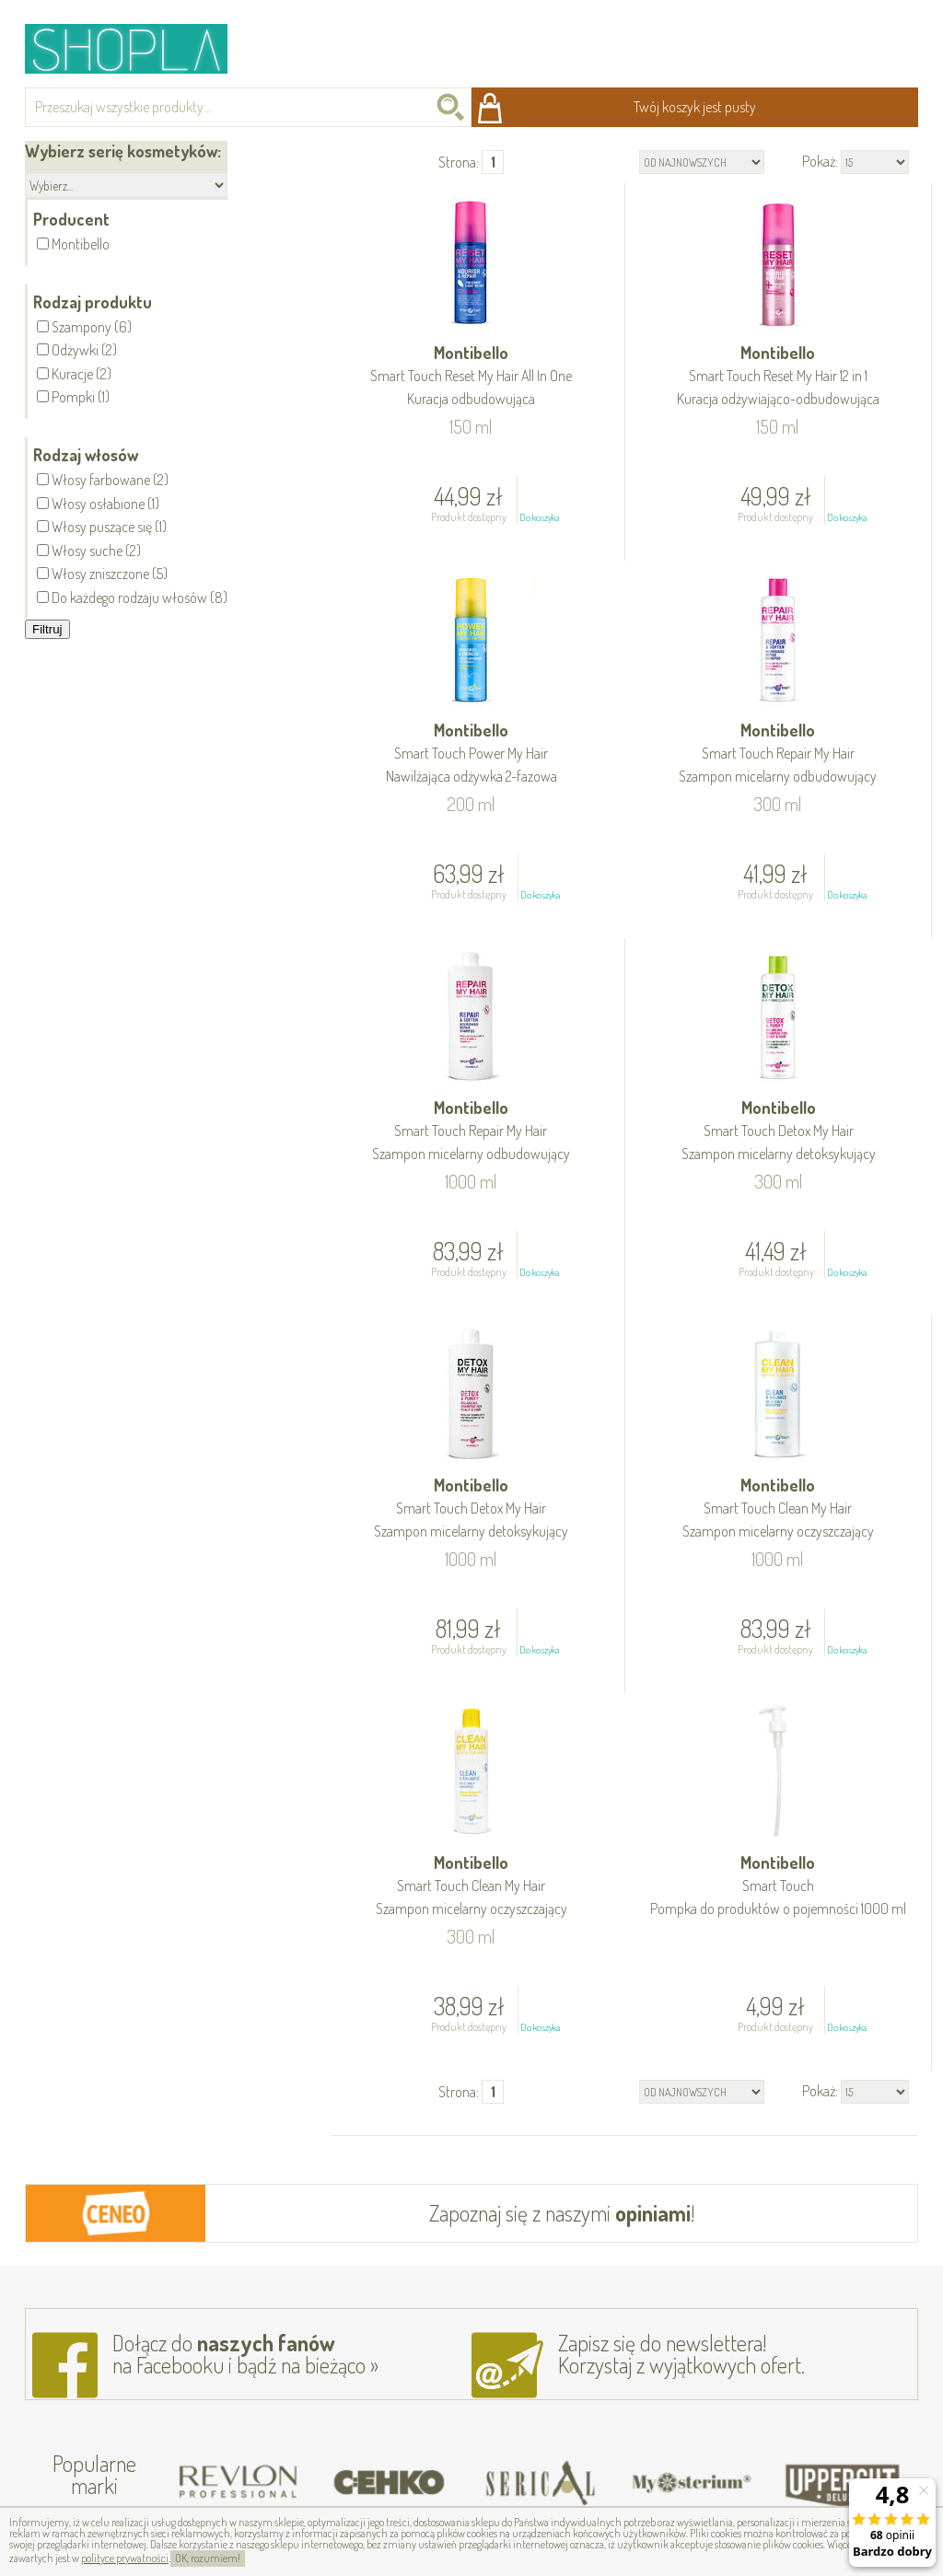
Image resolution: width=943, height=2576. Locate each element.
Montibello (471, 377)
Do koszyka (539, 517)
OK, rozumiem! (207, 2558)
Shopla (138, 48)
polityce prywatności (125, 2558)
